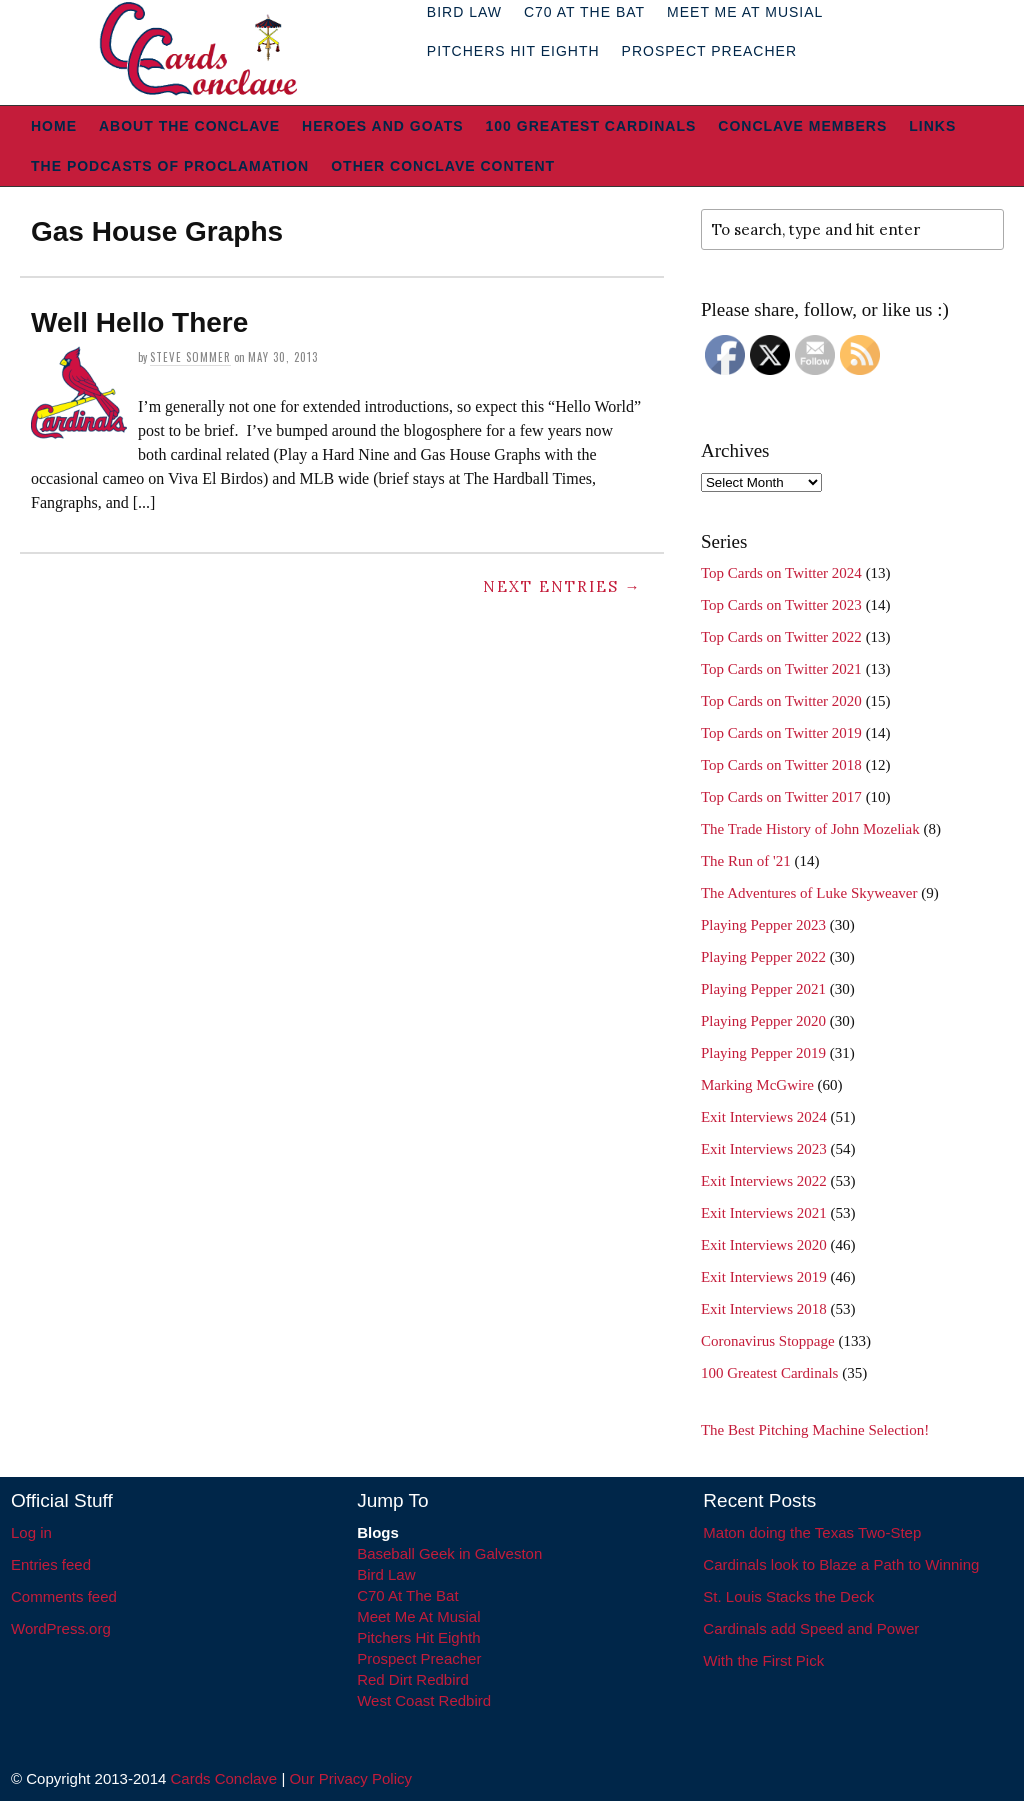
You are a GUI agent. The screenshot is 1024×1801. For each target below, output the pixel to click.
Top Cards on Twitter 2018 (781, 765)
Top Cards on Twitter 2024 (781, 573)
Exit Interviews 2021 (764, 1213)
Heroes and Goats (382, 126)
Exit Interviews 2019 (764, 1277)
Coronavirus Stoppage (768, 1341)
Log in (31, 1532)
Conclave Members (802, 126)
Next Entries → (562, 586)
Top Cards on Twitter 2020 (781, 701)
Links (932, 126)
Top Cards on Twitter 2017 (781, 797)
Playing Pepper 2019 (763, 1053)
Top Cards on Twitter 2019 (781, 733)
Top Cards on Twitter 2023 (781, 605)
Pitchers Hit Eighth (513, 51)
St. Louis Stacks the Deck (788, 1596)
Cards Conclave (224, 1778)
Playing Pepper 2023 (763, 925)
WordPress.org (61, 1628)
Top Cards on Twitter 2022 (781, 637)
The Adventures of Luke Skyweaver (809, 893)
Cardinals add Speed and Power (811, 1628)
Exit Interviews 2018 (764, 1309)
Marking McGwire (757, 1085)
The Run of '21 (746, 861)
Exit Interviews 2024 (764, 1117)
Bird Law (386, 1574)
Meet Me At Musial (418, 1616)
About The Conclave (189, 126)
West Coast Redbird (424, 1700)
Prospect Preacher (709, 51)
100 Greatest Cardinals (591, 126)
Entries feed (51, 1564)
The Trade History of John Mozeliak (810, 829)
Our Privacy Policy (350, 1778)
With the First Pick (763, 1660)
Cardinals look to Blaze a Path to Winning (841, 1564)
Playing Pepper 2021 (763, 989)
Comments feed (64, 1596)
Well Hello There (139, 322)
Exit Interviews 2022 (764, 1181)
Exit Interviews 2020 (764, 1245)
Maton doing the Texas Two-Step (812, 1532)
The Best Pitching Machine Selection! (815, 1430)
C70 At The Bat (407, 1595)
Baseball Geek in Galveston (449, 1553)
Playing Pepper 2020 (763, 1021)
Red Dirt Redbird (413, 1679)
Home (54, 126)
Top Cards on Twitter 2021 (781, 669)
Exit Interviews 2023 (764, 1149)
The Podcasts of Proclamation (170, 166)
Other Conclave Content (443, 166)
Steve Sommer (190, 357)
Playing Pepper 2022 (763, 957)
